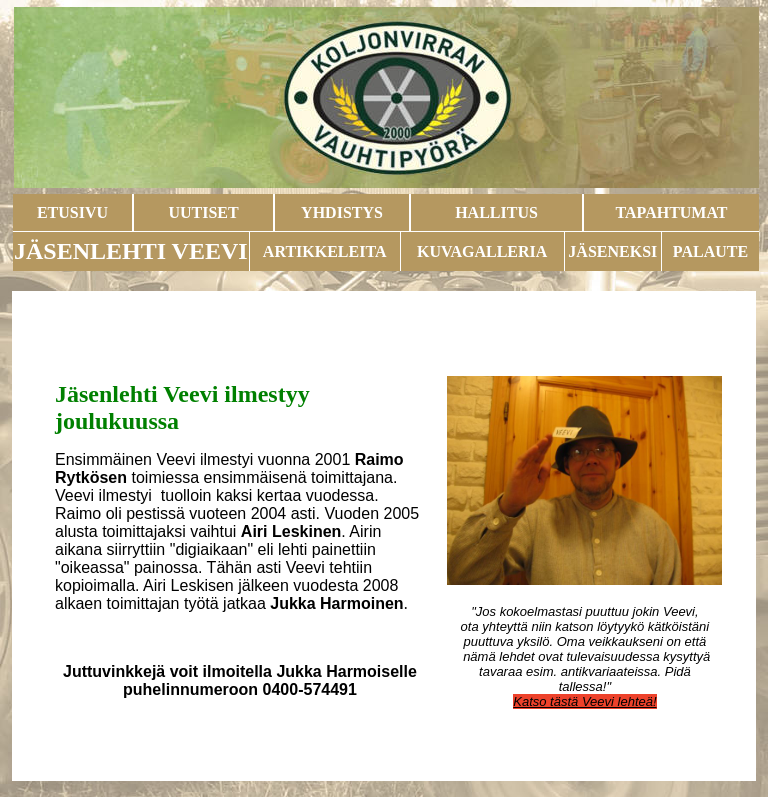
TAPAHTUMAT (672, 212)
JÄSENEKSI (612, 251)
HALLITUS (496, 212)
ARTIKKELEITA (325, 251)
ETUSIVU (72, 212)
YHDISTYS (342, 212)
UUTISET (203, 212)
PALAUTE (710, 251)
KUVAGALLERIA (482, 251)
